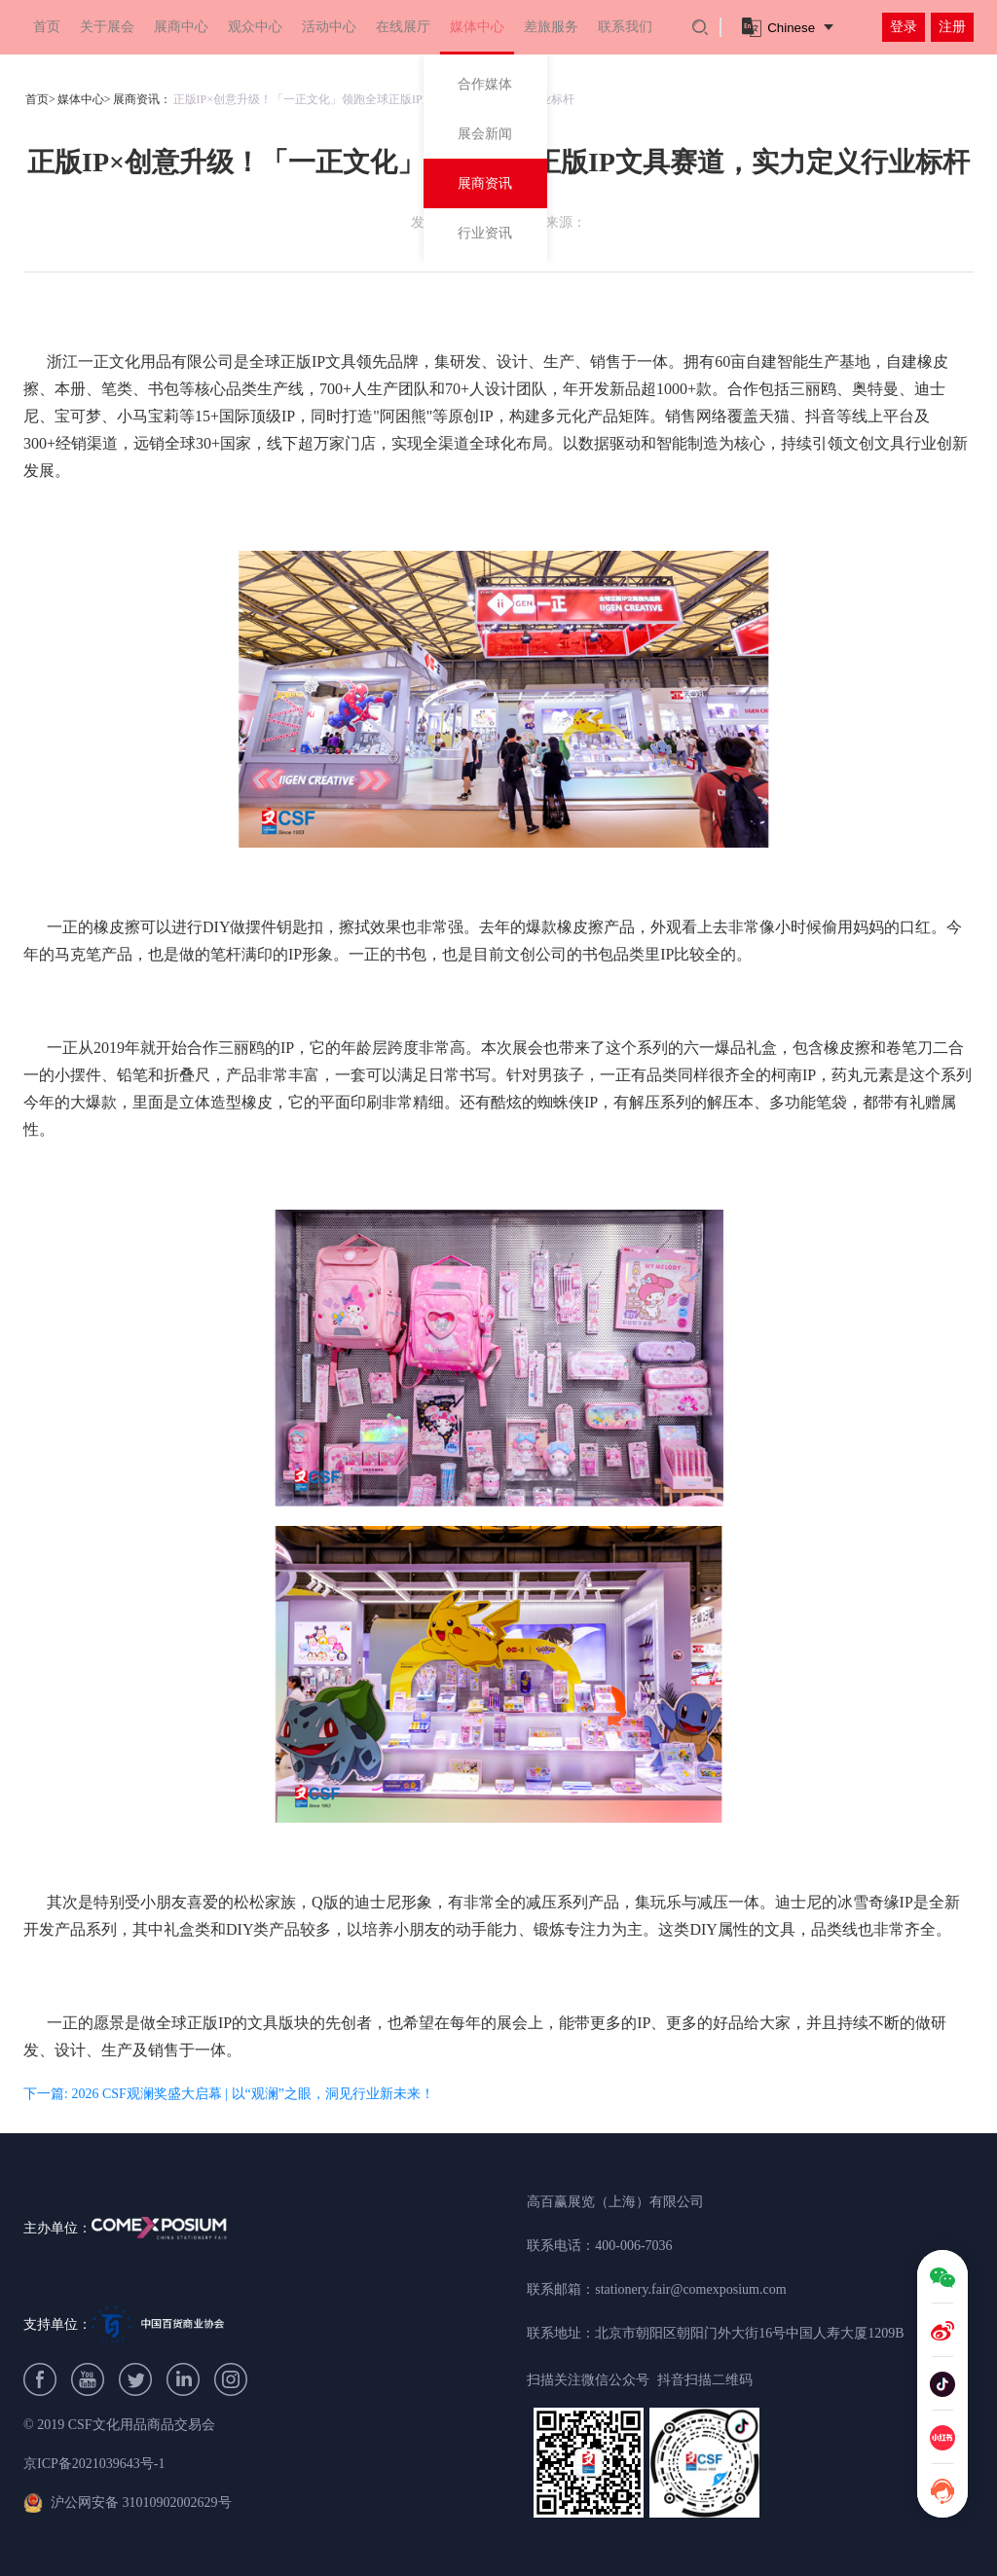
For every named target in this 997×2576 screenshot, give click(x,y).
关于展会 (107, 26)
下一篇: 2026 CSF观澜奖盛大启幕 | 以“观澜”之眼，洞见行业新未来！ (228, 2093)
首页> (40, 99)
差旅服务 (551, 26)
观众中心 (255, 26)
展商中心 (181, 26)
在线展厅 (403, 26)
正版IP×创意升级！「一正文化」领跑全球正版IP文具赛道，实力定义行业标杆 (373, 99)
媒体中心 (477, 26)
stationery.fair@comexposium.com (690, 2289)
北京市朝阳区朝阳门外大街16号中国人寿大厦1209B (749, 2333)
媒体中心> (84, 99)
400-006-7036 (633, 2245)
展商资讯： (142, 99)
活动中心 (329, 26)
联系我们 (625, 26)
